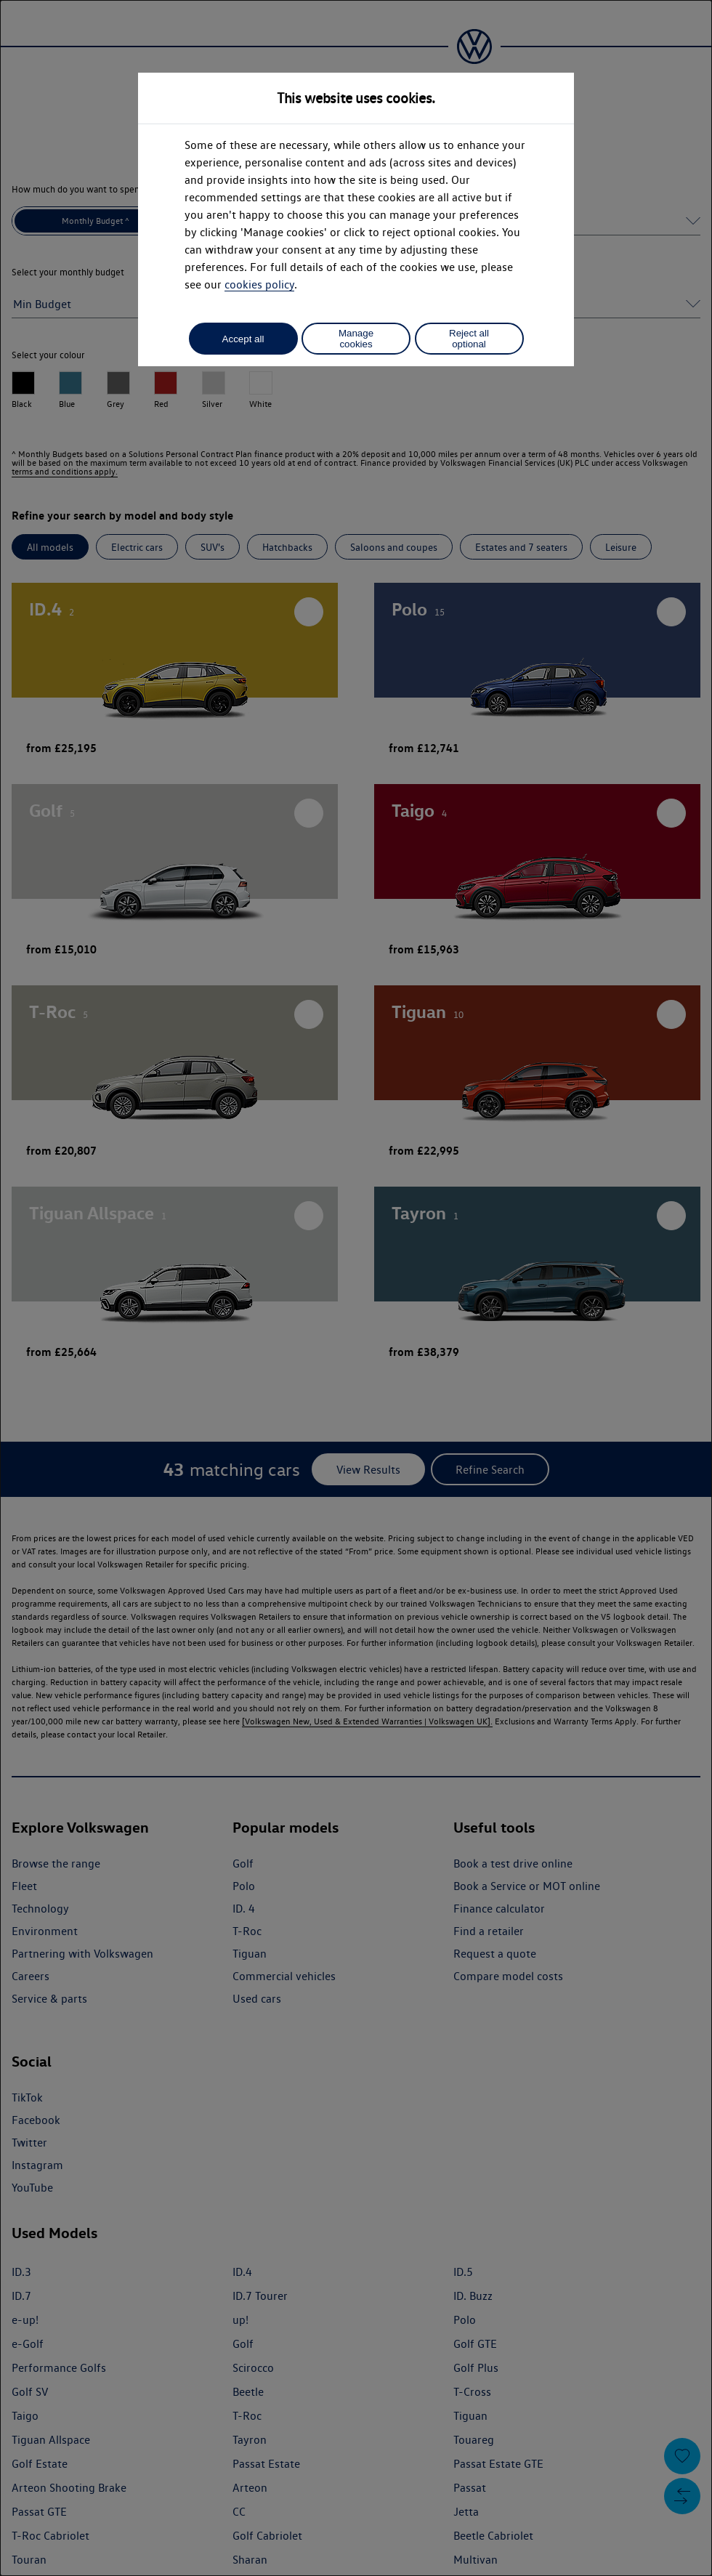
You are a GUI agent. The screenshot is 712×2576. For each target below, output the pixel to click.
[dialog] (356, 1288)
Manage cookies (356, 339)
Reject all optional (469, 339)
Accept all (243, 339)
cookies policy (259, 284)
